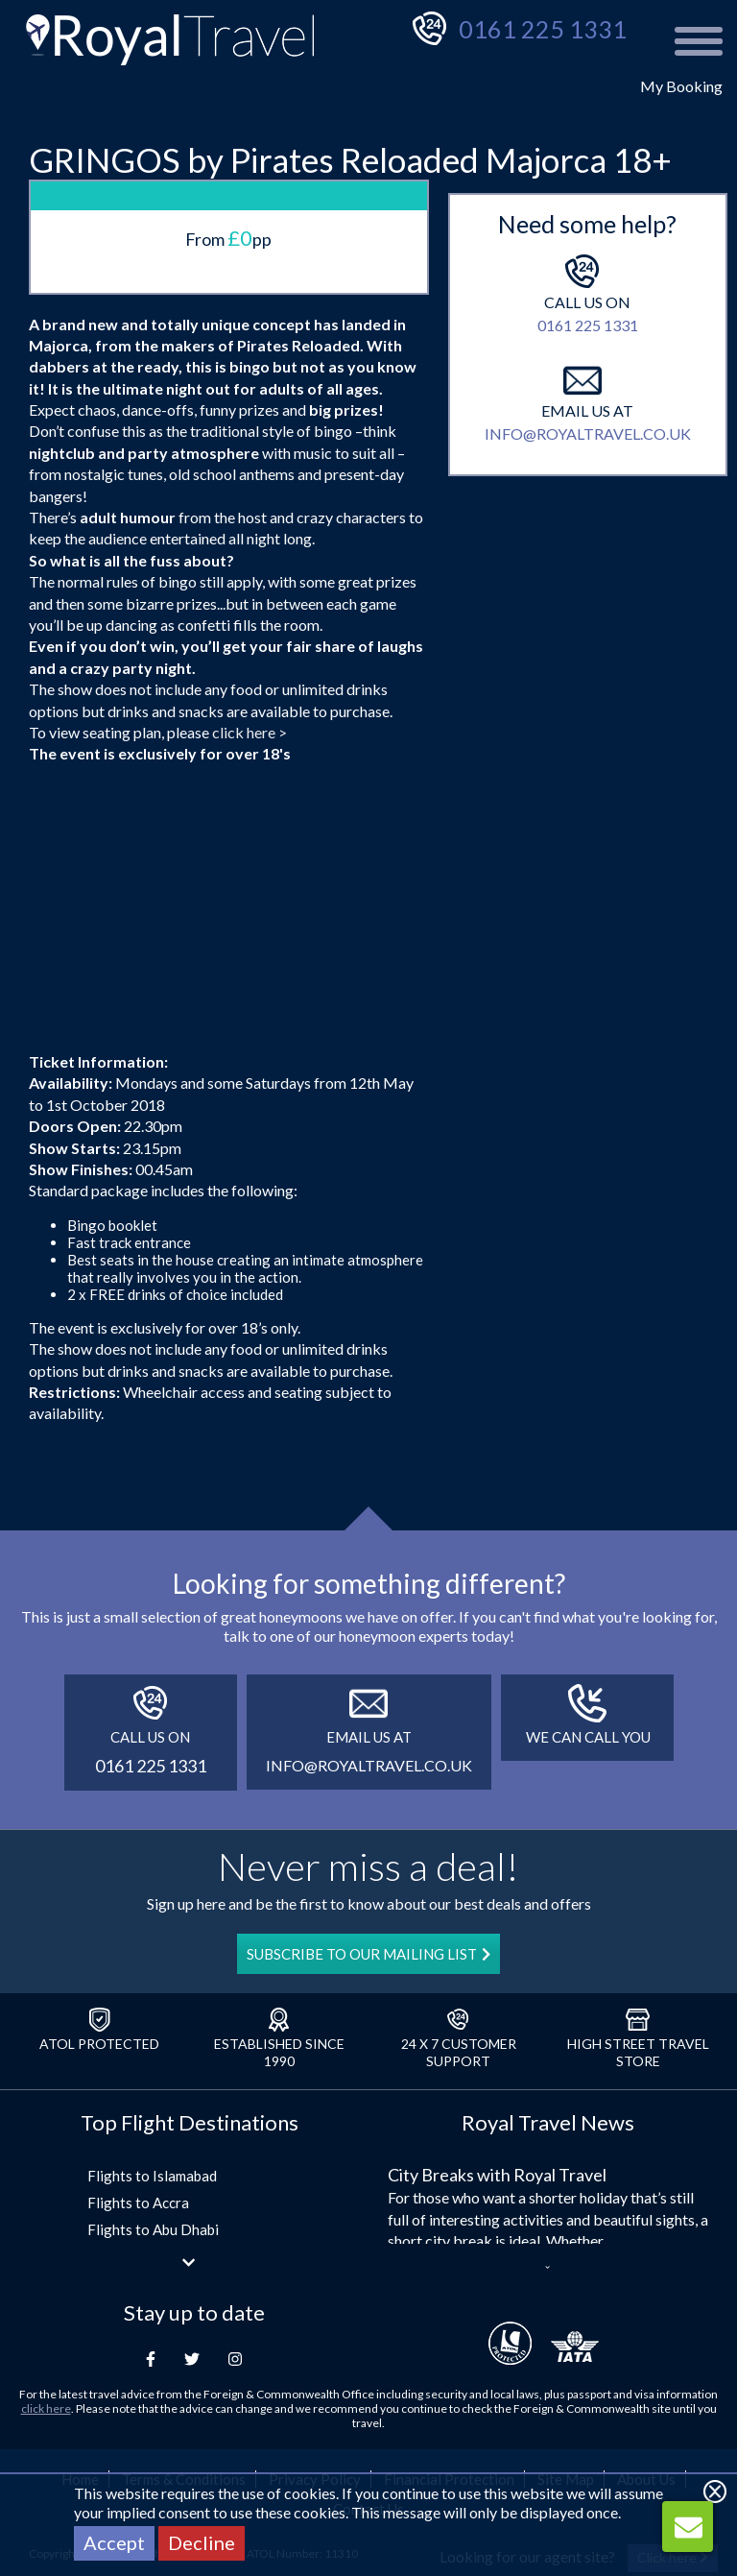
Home (80, 2345)
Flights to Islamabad (152, 2042)
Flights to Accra (138, 2069)
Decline (201, 2542)
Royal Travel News (548, 1989)
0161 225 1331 (543, 28)
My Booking (681, 86)
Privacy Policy (315, 2345)
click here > (249, 598)
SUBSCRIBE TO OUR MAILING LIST (368, 1820)
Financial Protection (449, 2345)
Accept (114, 2542)
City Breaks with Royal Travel (497, 2041)
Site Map (565, 2345)
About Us (646, 2345)
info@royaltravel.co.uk (588, 568)
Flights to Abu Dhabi (153, 2096)
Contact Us (368, 2374)
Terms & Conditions (184, 2345)
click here (46, 2275)
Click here (672, 2423)
